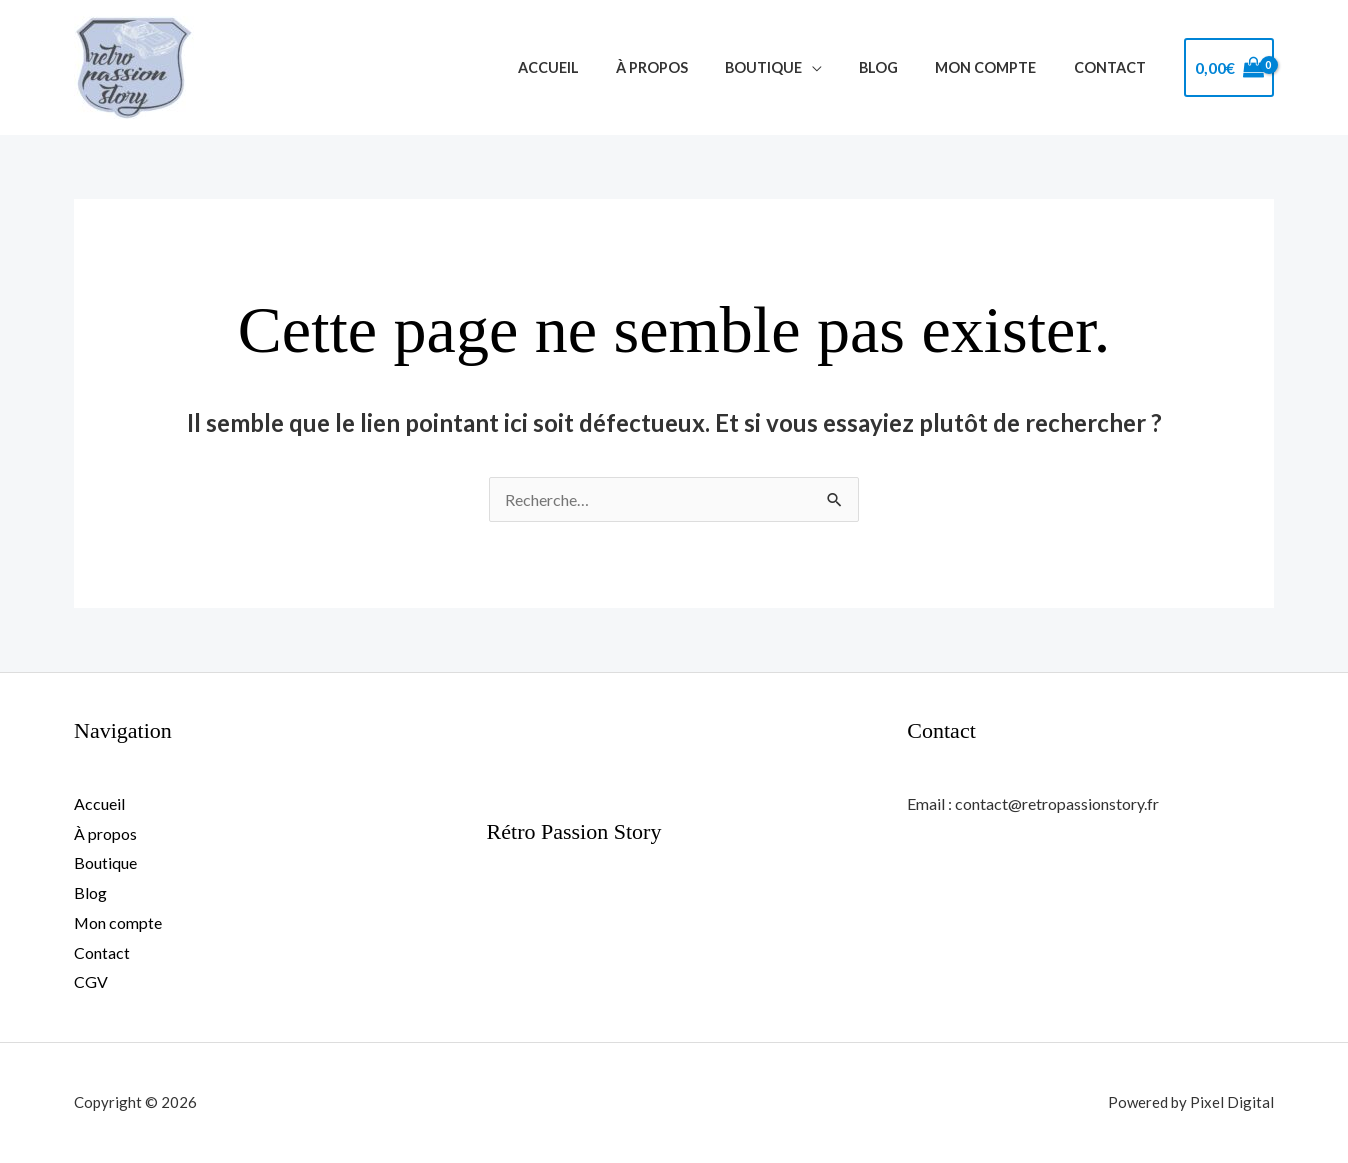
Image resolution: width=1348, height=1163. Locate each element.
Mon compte (998, 67)
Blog (899, 67)
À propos (690, 67)
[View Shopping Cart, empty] (1229, 68)
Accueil (594, 67)
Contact (1114, 67)
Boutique (792, 67)
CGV (91, 981)
